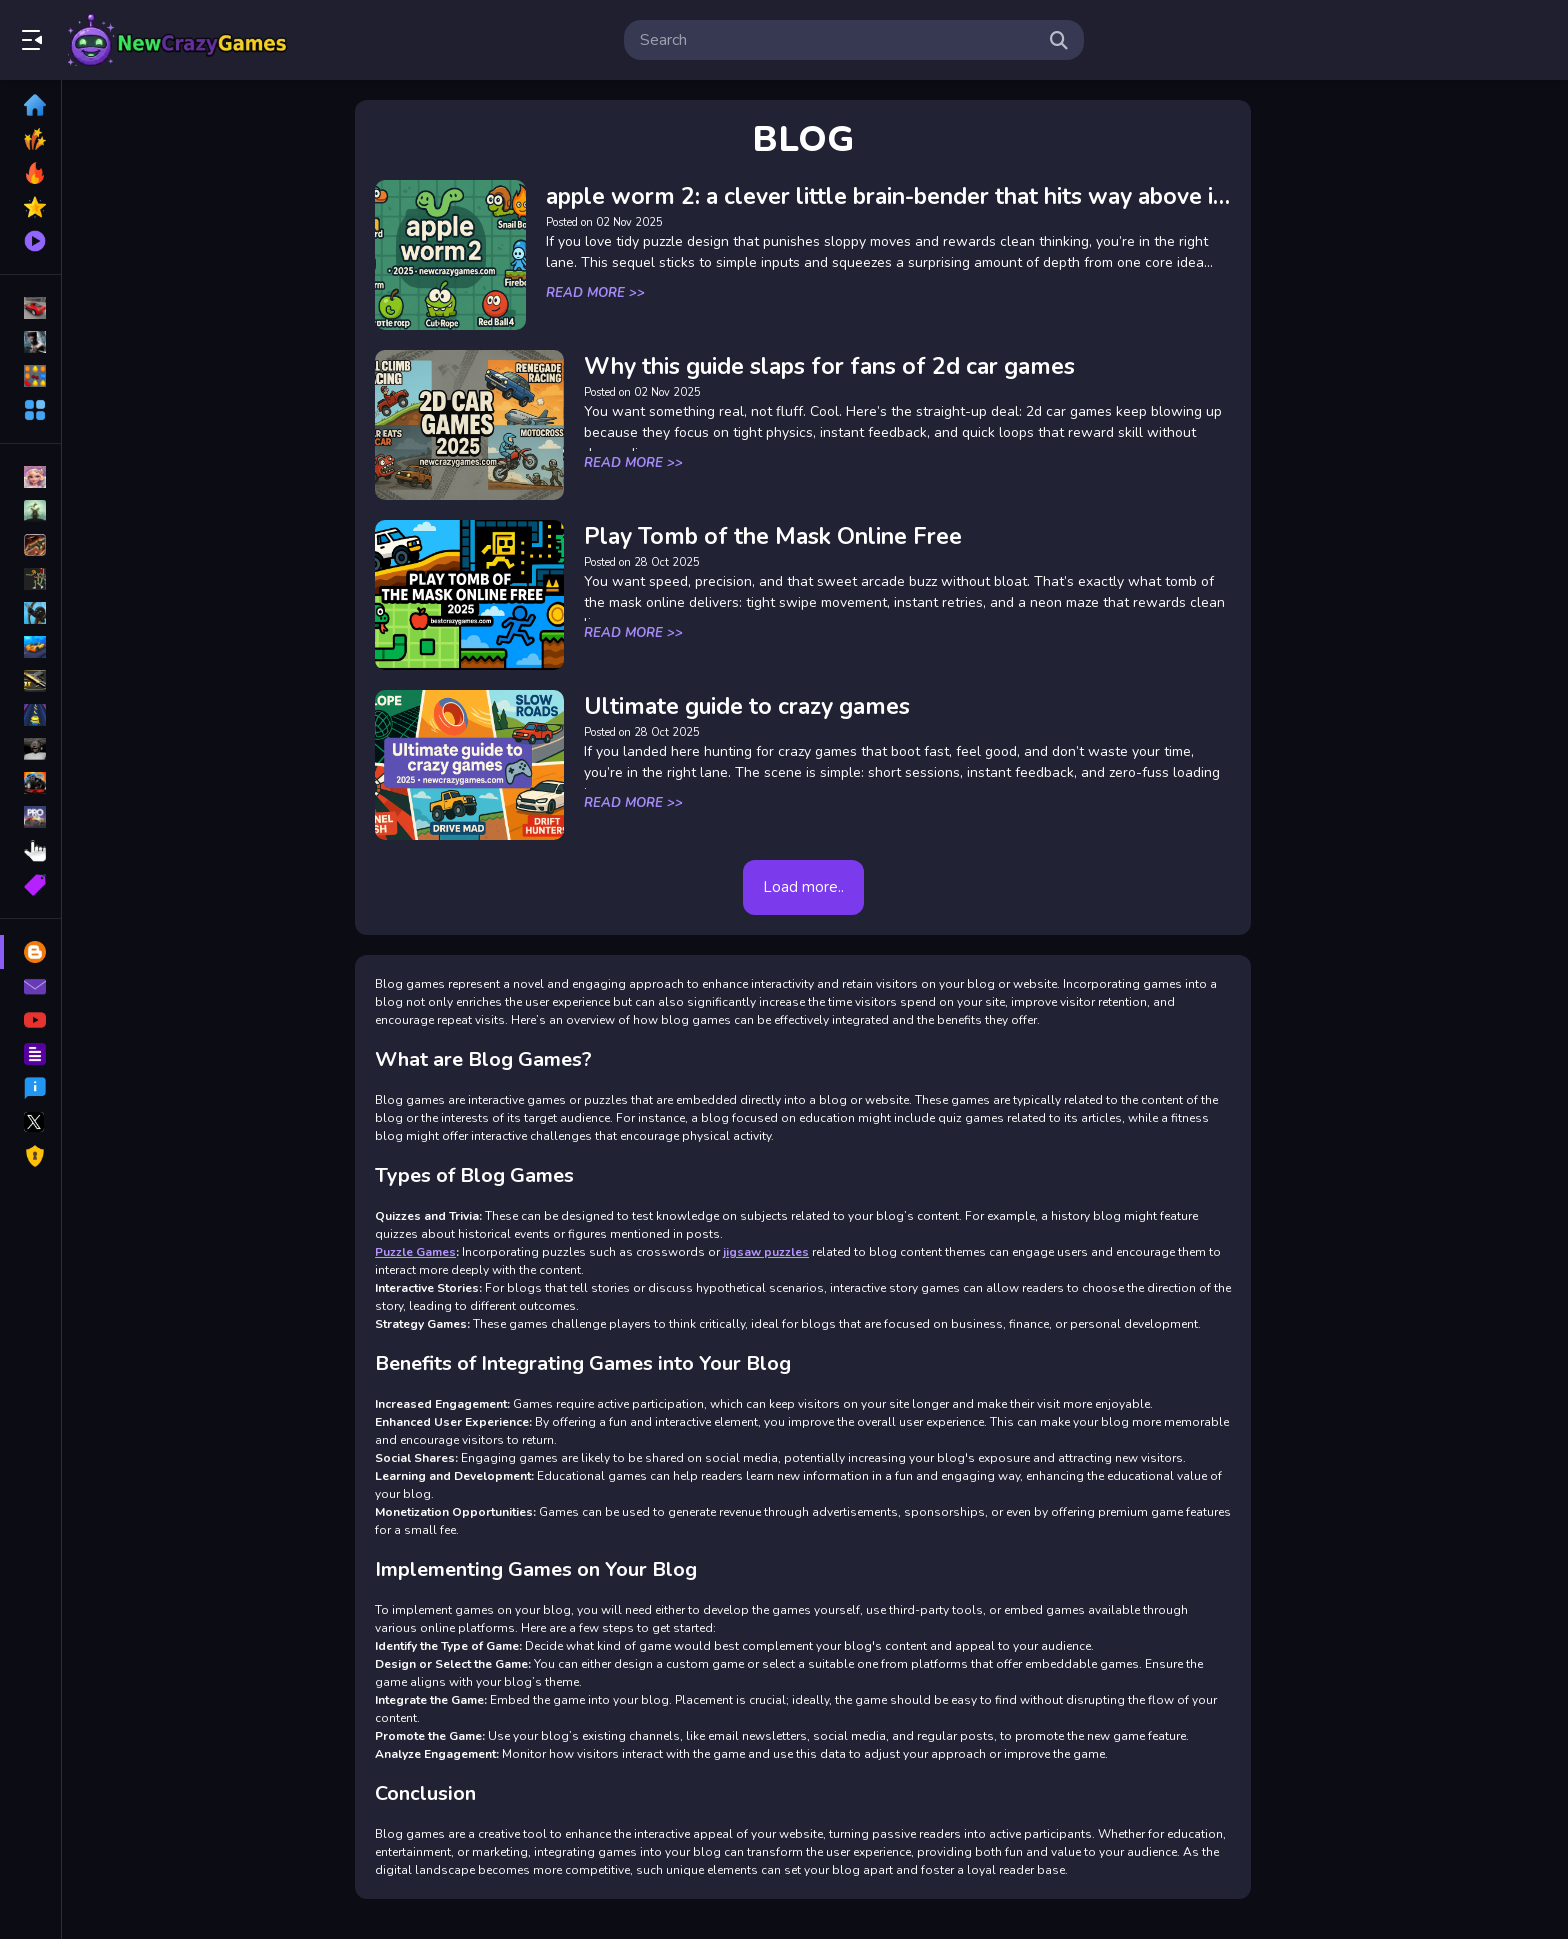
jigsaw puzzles (779, 1252)
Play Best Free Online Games (178, 40)
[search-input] (838, 40)
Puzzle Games (428, 1252)
